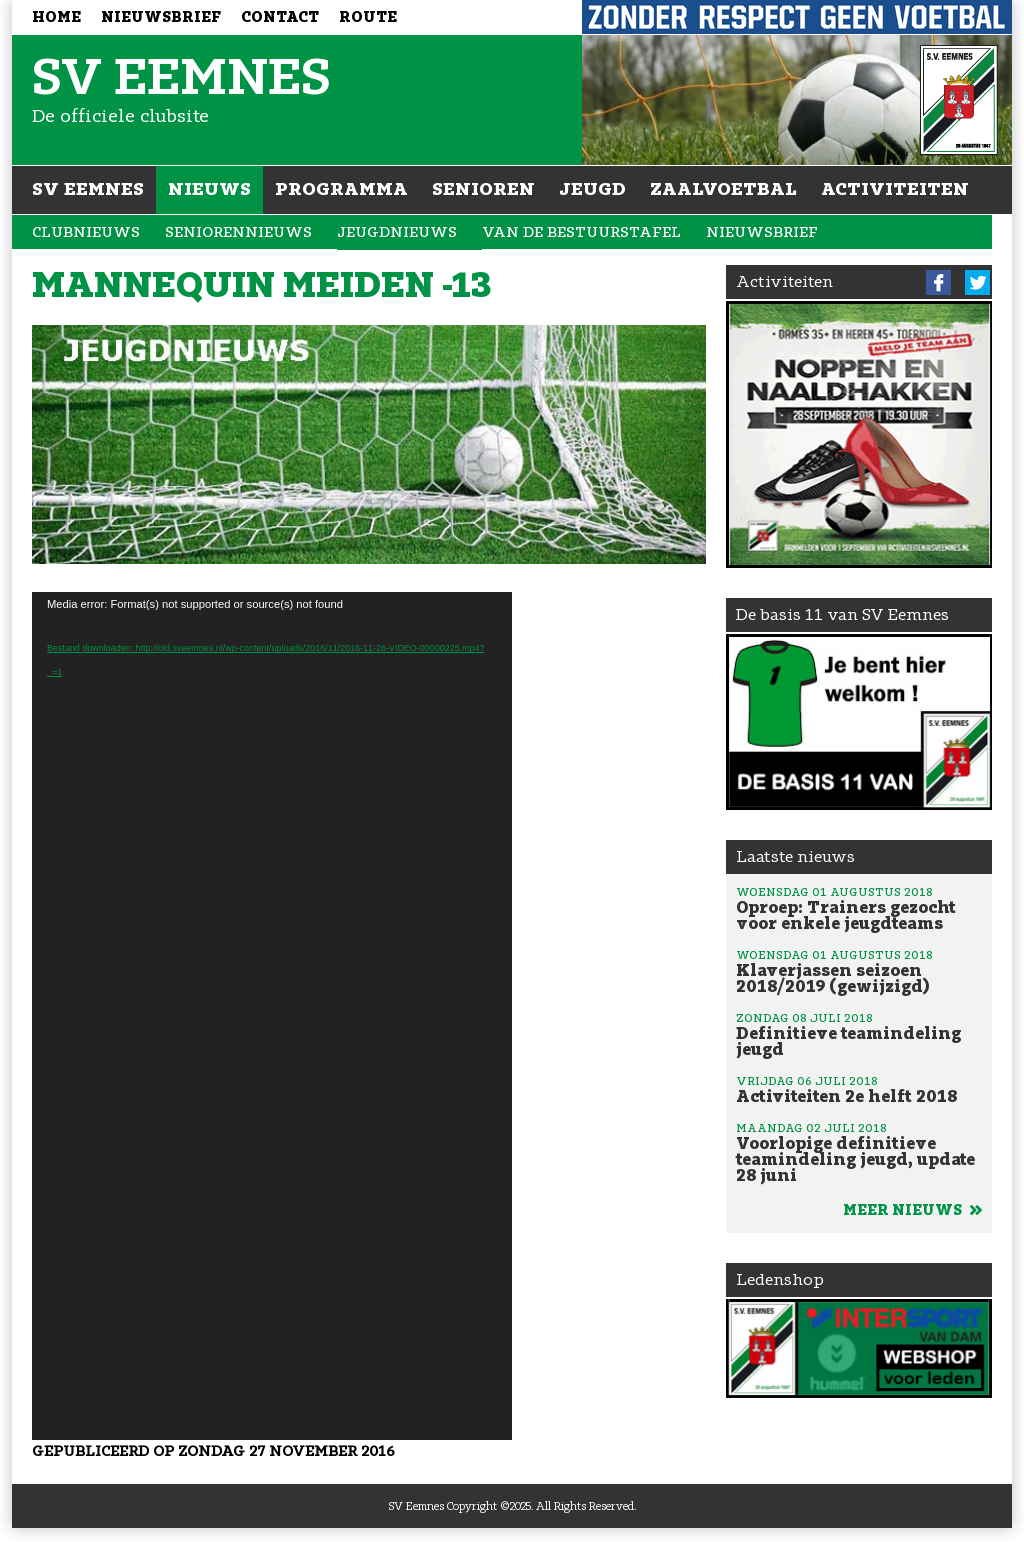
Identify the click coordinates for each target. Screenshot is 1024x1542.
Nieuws (209, 189)
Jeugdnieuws (397, 232)
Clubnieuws (86, 232)
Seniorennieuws (238, 232)
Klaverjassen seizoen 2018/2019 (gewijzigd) (859, 971)
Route (368, 17)
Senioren (483, 189)
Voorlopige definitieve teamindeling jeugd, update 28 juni (859, 1152)
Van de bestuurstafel (581, 232)
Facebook (938, 282)
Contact (280, 17)
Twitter (977, 282)
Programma (341, 189)
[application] (272, 1016)
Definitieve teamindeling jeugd (859, 1034)
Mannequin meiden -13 (261, 285)
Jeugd (592, 189)
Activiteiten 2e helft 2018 (859, 1089)
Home (56, 17)
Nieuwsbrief (161, 17)
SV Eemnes (88, 189)
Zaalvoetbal (723, 189)
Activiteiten (895, 189)
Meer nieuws (912, 1210)
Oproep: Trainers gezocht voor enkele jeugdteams (859, 908)
